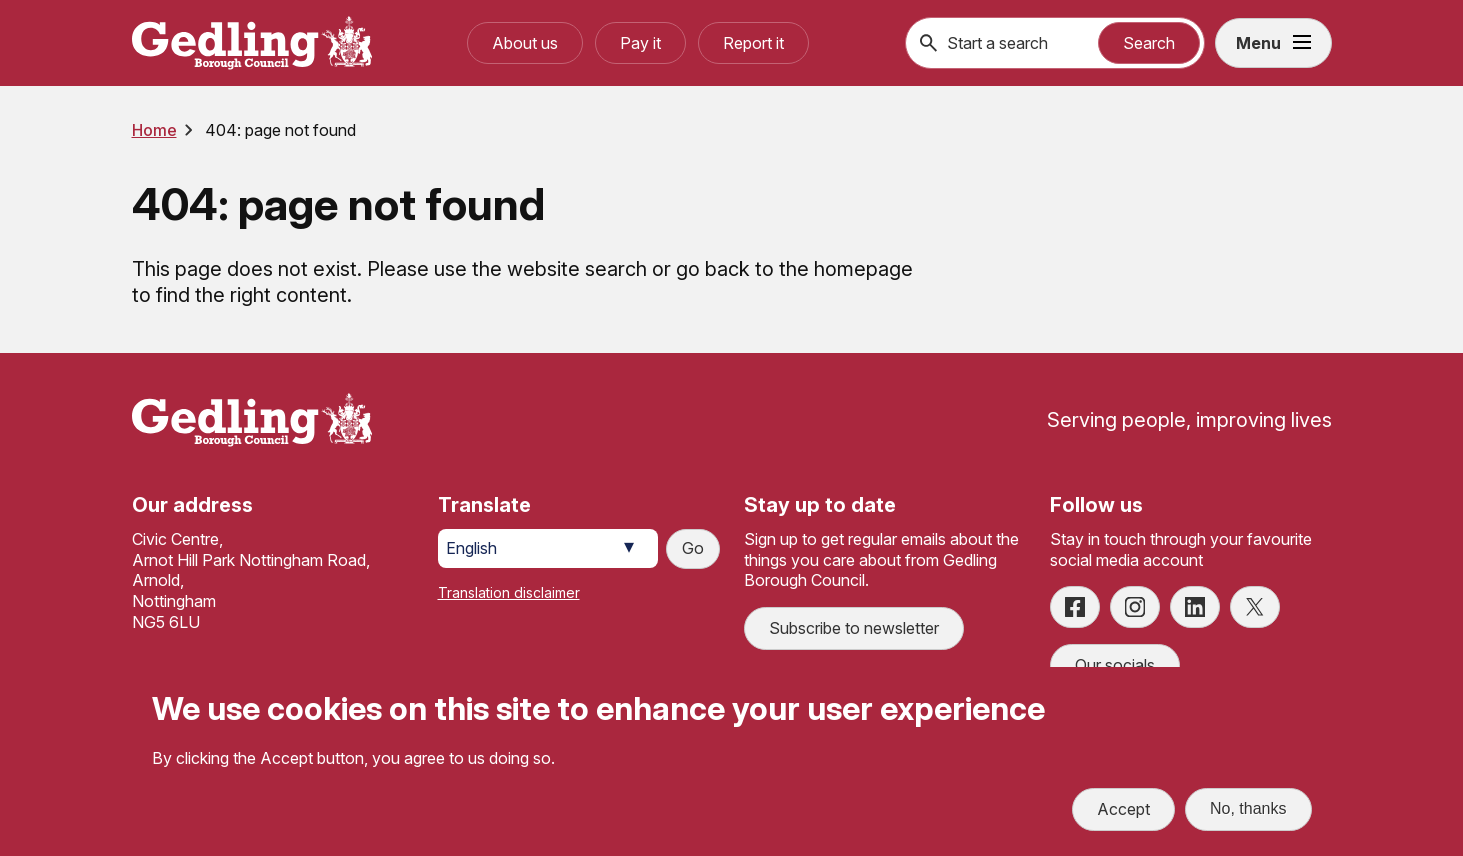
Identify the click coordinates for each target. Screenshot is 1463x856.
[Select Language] (548, 548)
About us (525, 43)
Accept (1123, 812)
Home (154, 130)
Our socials (1115, 665)
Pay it (640, 43)
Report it (753, 43)
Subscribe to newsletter (854, 628)
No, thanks (1248, 811)
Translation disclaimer (509, 592)
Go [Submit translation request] (693, 548)
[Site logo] (252, 420)
